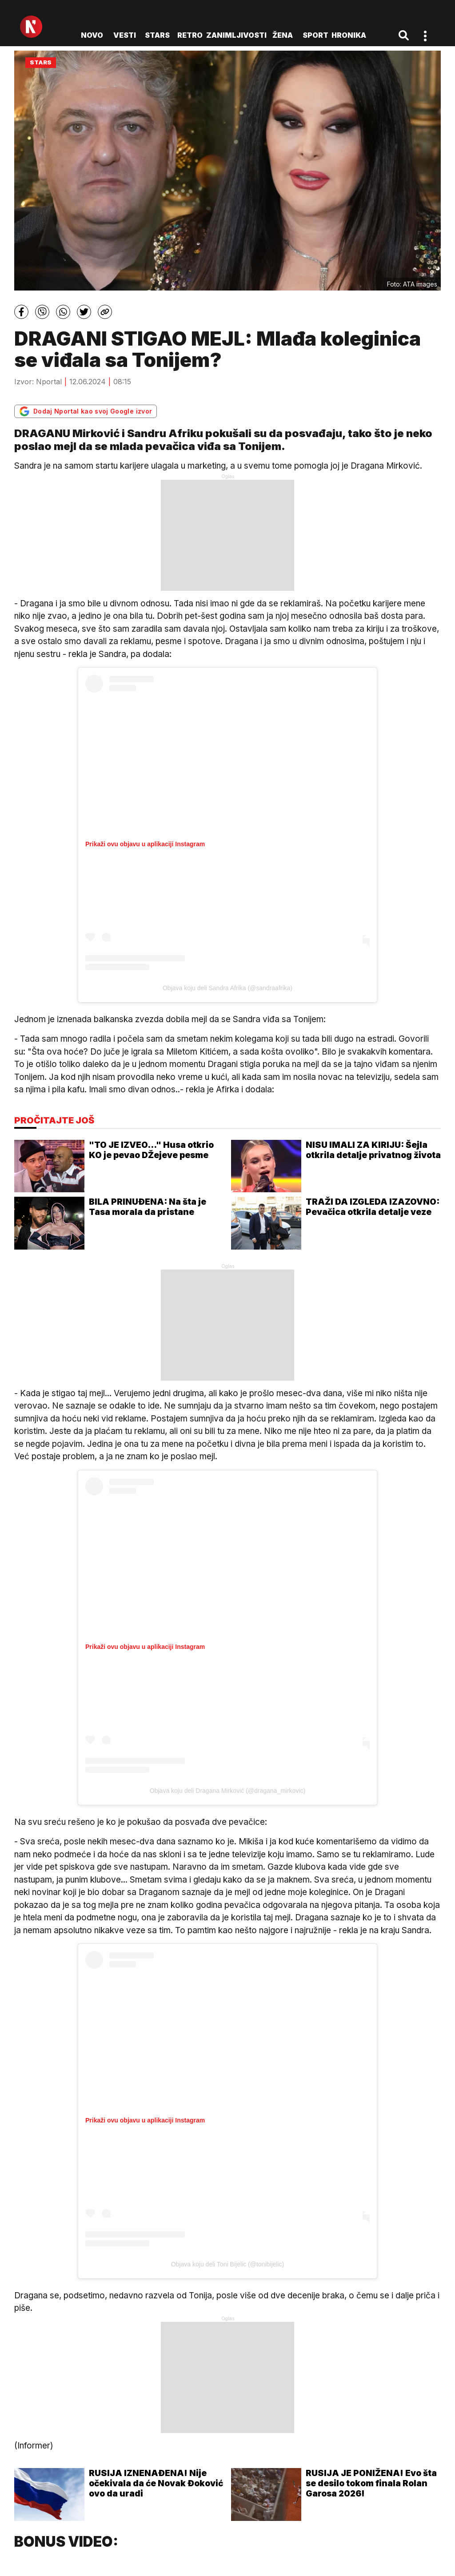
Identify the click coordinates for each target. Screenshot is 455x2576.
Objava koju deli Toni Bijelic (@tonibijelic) (227, 2264)
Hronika (348, 35)
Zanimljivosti (236, 35)
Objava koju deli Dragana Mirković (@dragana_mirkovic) (227, 1790)
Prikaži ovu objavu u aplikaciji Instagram (145, 844)
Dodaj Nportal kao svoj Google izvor (85, 411)
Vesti (124, 35)
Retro (190, 35)
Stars (157, 35)
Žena (282, 35)
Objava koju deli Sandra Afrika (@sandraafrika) (227, 987)
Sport (315, 35)
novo (92, 35)
